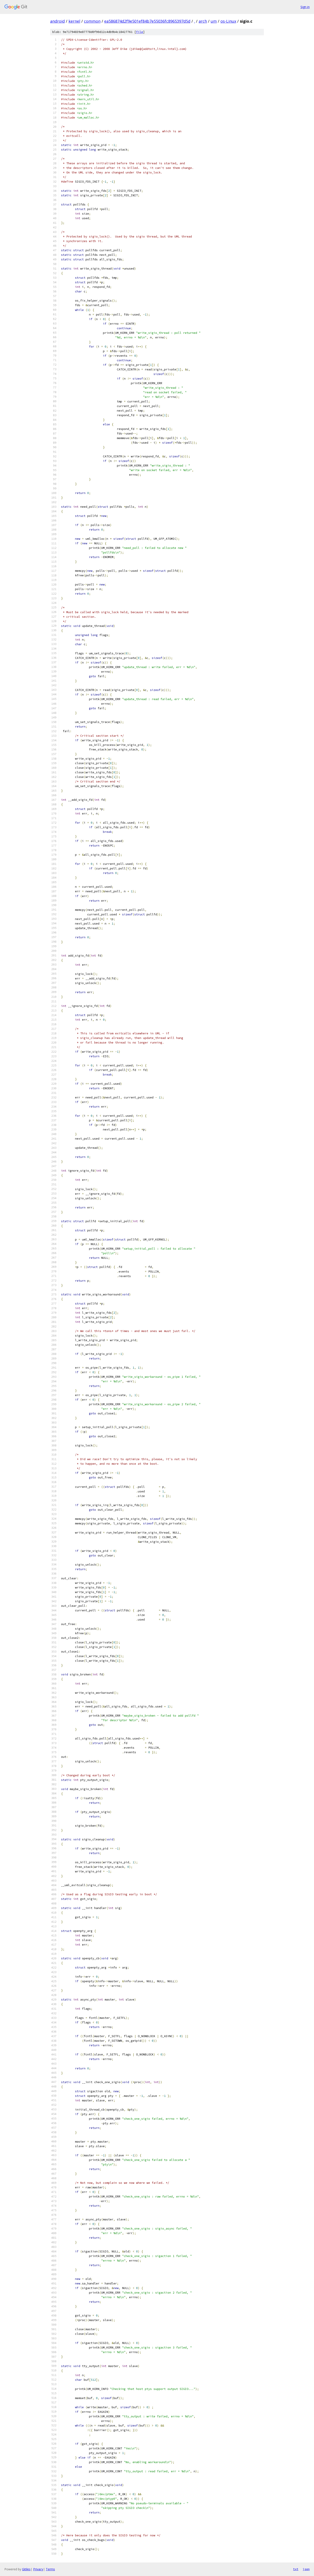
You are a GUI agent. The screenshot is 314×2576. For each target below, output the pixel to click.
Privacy (38, 2569)
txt (295, 2569)
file (139, 32)
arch (203, 21)
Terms (50, 2569)
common (92, 21)
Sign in (305, 7)
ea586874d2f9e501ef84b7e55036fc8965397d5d (147, 21)
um (214, 21)
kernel (74, 21)
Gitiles (26, 2569)
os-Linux (228, 21)
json (306, 2569)
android (57, 21)
